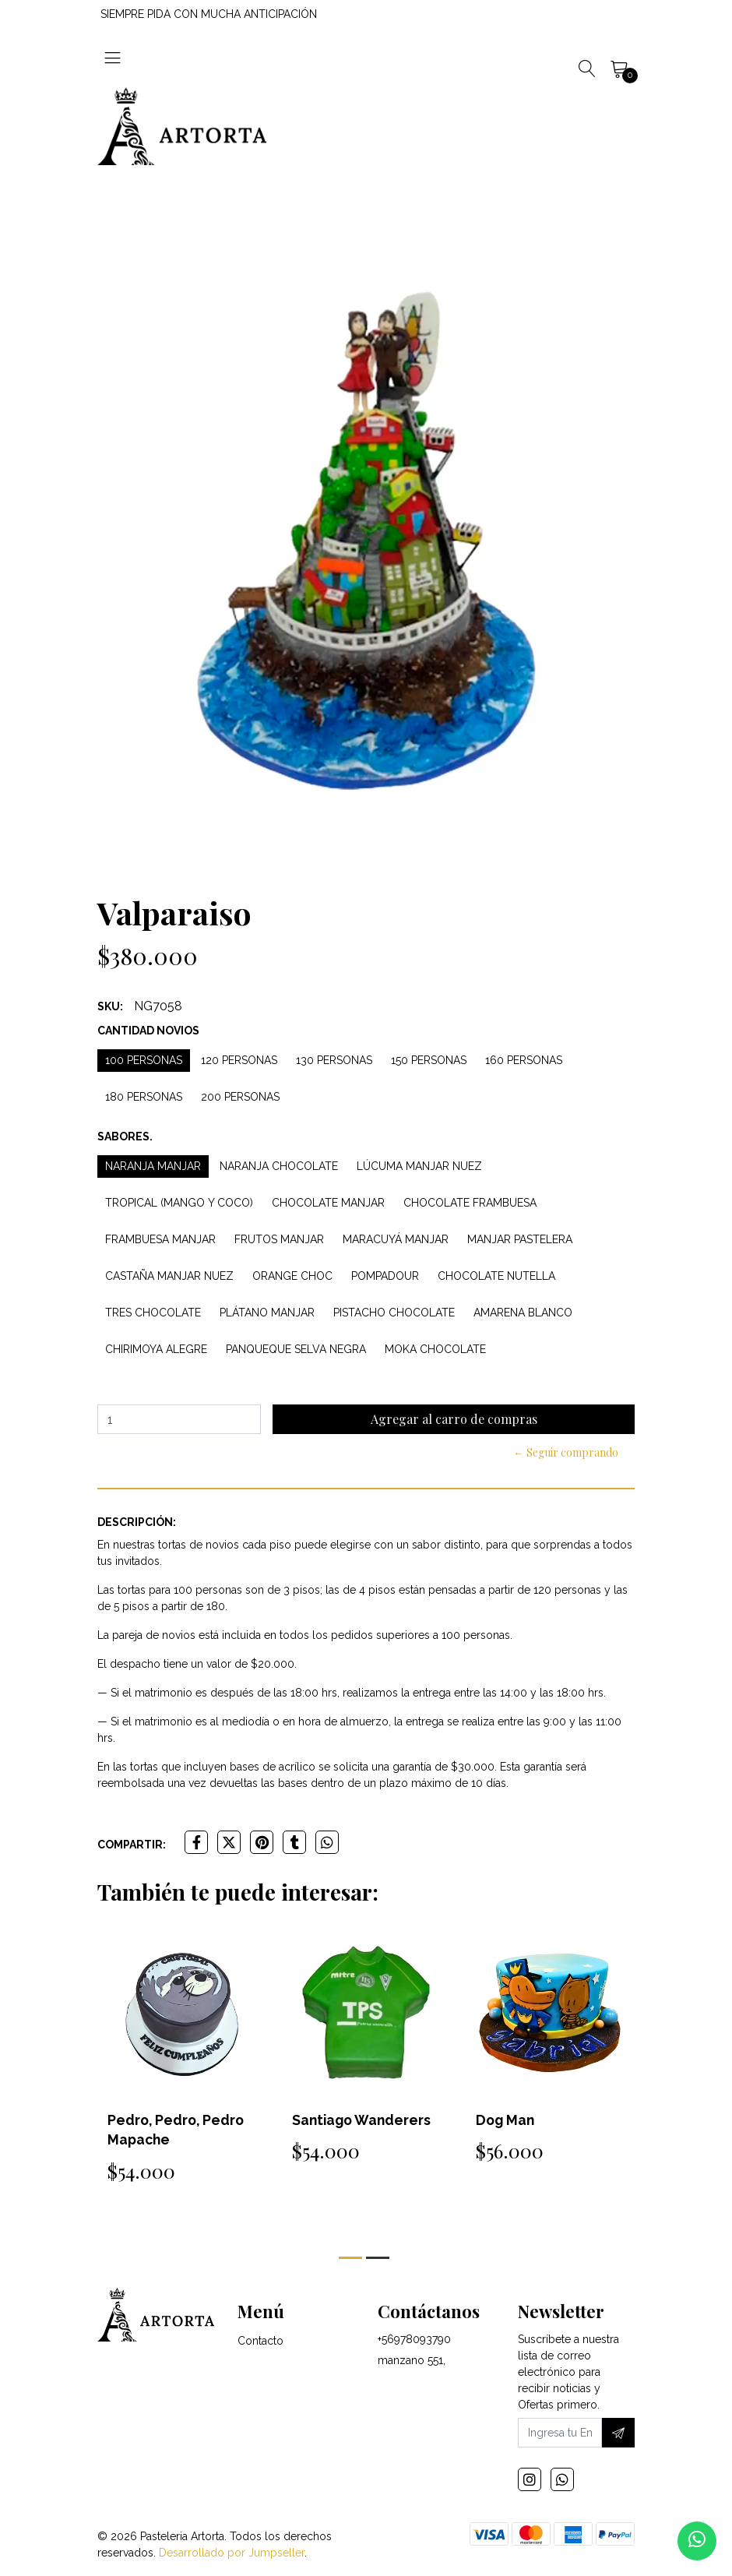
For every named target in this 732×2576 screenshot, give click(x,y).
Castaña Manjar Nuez (169, 1276)
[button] (350, 2258)
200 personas (240, 1097)
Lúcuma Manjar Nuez (419, 1166)
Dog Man (506, 2120)
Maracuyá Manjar (396, 1239)
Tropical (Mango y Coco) (179, 1202)
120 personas (239, 1060)
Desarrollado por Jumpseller (231, 2555)
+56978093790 (414, 2341)
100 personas (143, 1060)
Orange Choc (292, 1276)
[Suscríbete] (618, 2435)
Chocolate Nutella (496, 1276)
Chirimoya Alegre (156, 1349)
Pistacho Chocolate (394, 1312)
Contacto (260, 2343)
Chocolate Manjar (328, 1202)
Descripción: (136, 1522)
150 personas (428, 1060)
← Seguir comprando (565, 1452)
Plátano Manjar (267, 1312)
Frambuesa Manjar (160, 1239)
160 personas (523, 1060)
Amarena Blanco (522, 1312)
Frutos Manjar (279, 1239)
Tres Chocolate (153, 1312)
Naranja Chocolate (279, 1166)
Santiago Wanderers (363, 2120)
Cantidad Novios (148, 1030)
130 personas (334, 1060)
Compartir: (131, 1844)
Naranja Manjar (153, 1166)
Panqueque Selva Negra (296, 1349)
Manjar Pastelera (519, 1239)
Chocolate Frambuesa (470, 1202)
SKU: (110, 1006)
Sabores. (125, 1136)
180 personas (143, 1097)
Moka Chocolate (435, 1349)
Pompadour (385, 1276)
